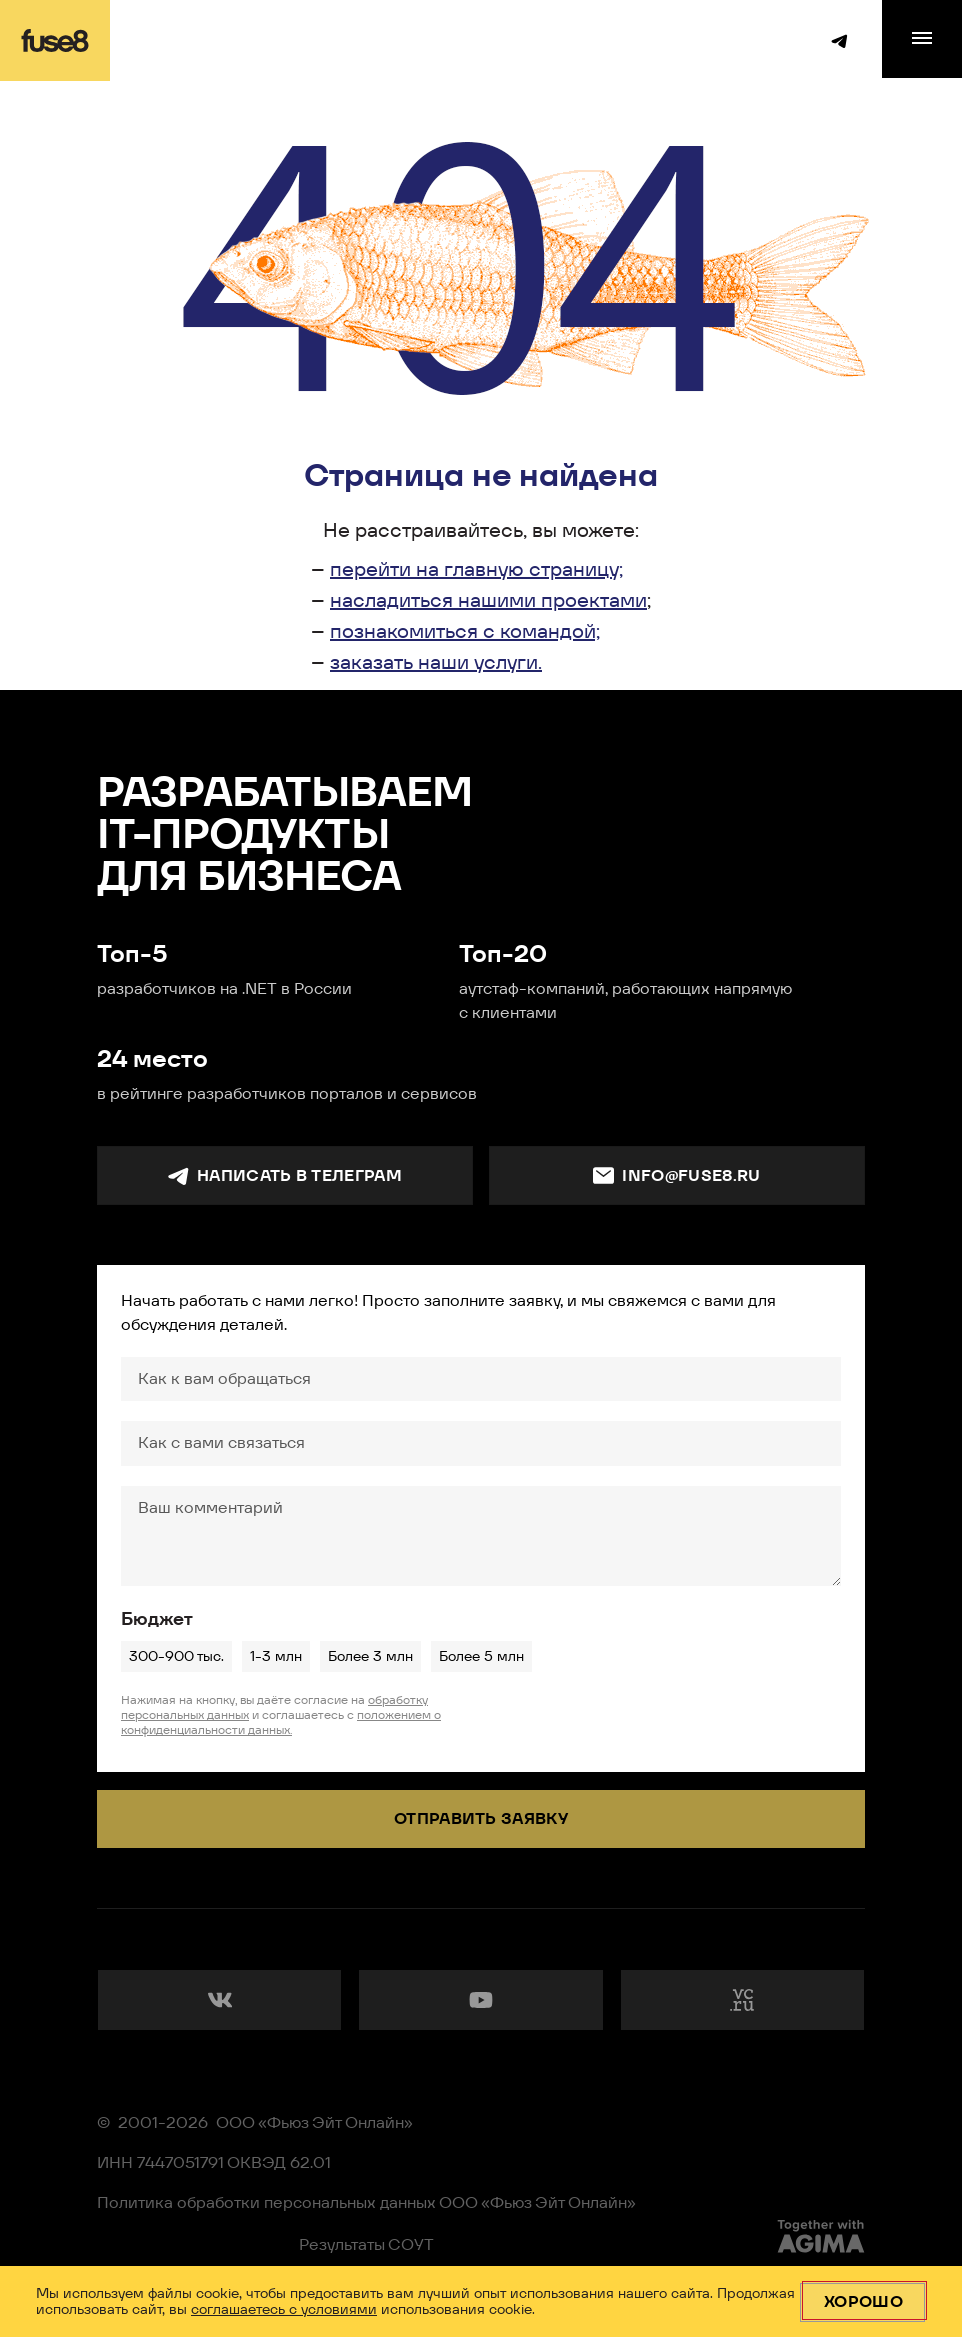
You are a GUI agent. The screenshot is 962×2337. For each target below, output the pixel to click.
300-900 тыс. (176, 1656)
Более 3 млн (370, 1656)
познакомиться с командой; (465, 631)
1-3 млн (275, 1656)
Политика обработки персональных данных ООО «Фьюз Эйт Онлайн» (366, 2202)
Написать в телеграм (285, 1175)
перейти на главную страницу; (476, 569)
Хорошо (863, 2301)
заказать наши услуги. (436, 662)
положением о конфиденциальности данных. (281, 1722)
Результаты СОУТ (366, 2244)
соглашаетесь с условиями (284, 2309)
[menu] (922, 39)
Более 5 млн (481, 1656)
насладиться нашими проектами (488, 600)
